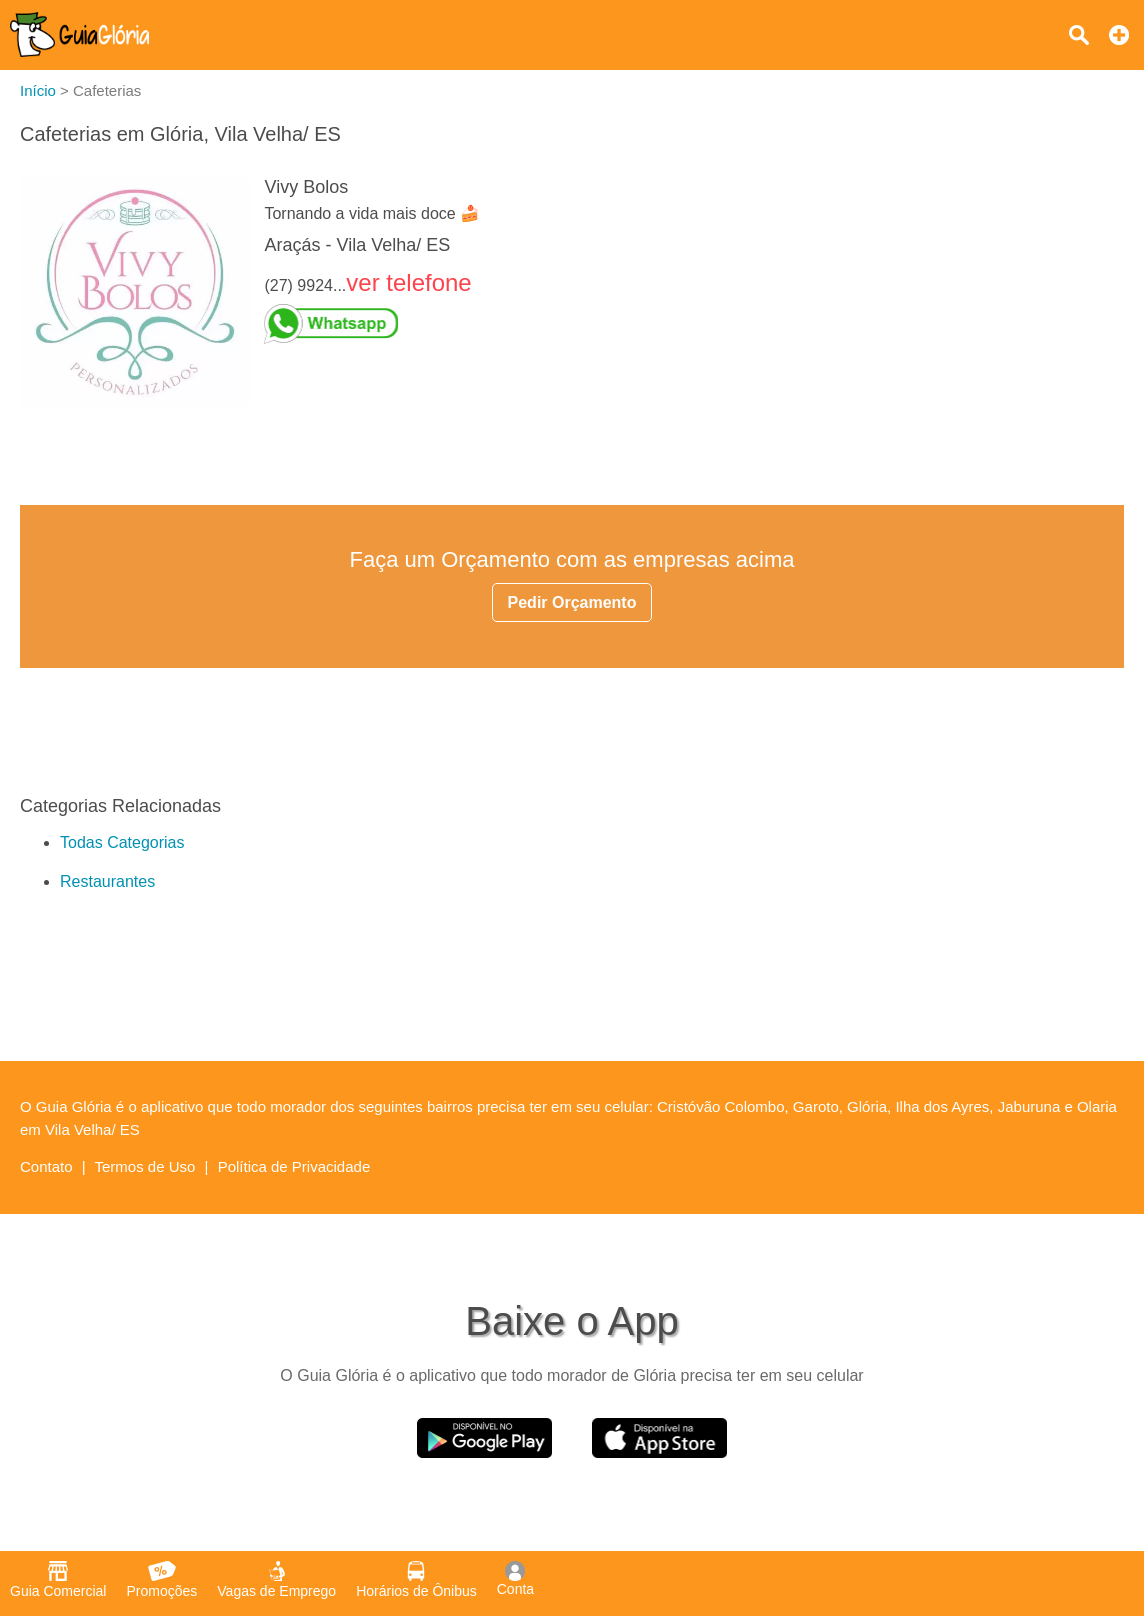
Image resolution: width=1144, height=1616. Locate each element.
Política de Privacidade (294, 1166)
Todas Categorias (122, 842)
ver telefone (408, 282)
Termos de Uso (145, 1166)
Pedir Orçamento (572, 602)
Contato (46, 1166)
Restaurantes (107, 881)
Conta (515, 1579)
